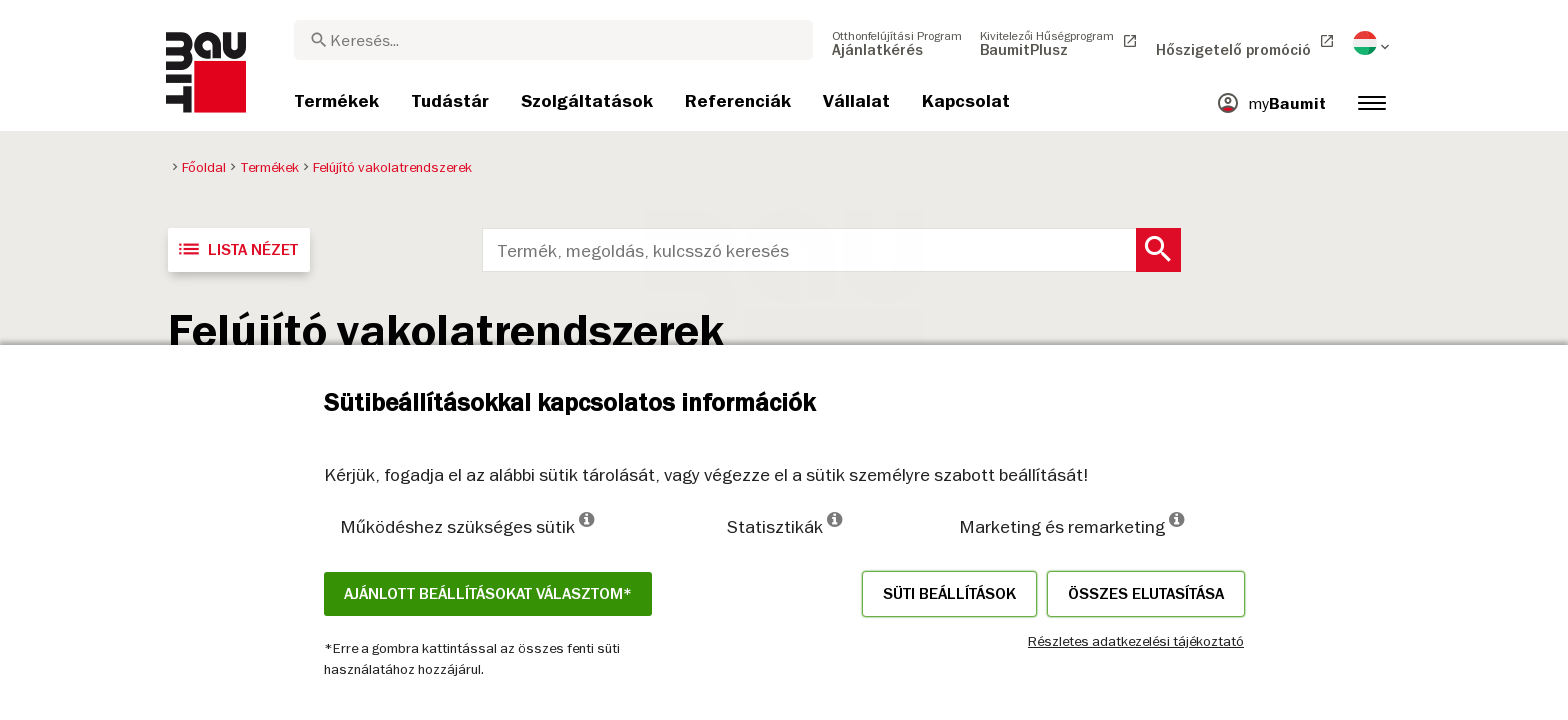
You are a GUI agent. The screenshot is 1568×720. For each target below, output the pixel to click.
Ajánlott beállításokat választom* (488, 594)
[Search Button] (1158, 250)
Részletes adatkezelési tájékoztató (1136, 641)
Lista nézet (237, 249)
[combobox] (553, 40)
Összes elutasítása (1146, 594)
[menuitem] (897, 43)
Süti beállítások (949, 594)
